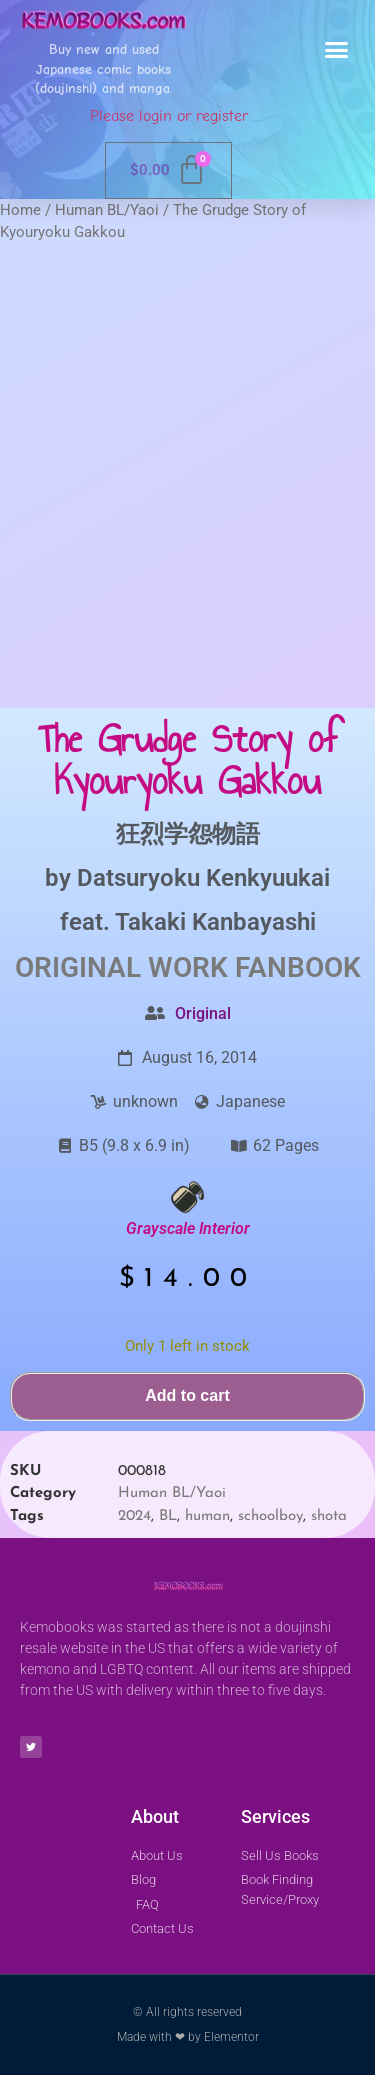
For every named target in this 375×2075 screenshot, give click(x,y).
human (207, 1516)
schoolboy (270, 1516)
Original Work (121, 967)
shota (329, 1516)
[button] (337, 50)
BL (168, 1516)
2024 (134, 1516)
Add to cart (187, 1395)
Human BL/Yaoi (107, 210)
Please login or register (169, 116)
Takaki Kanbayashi (215, 922)
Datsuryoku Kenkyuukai (203, 878)
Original (203, 1013)
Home (20, 210)
